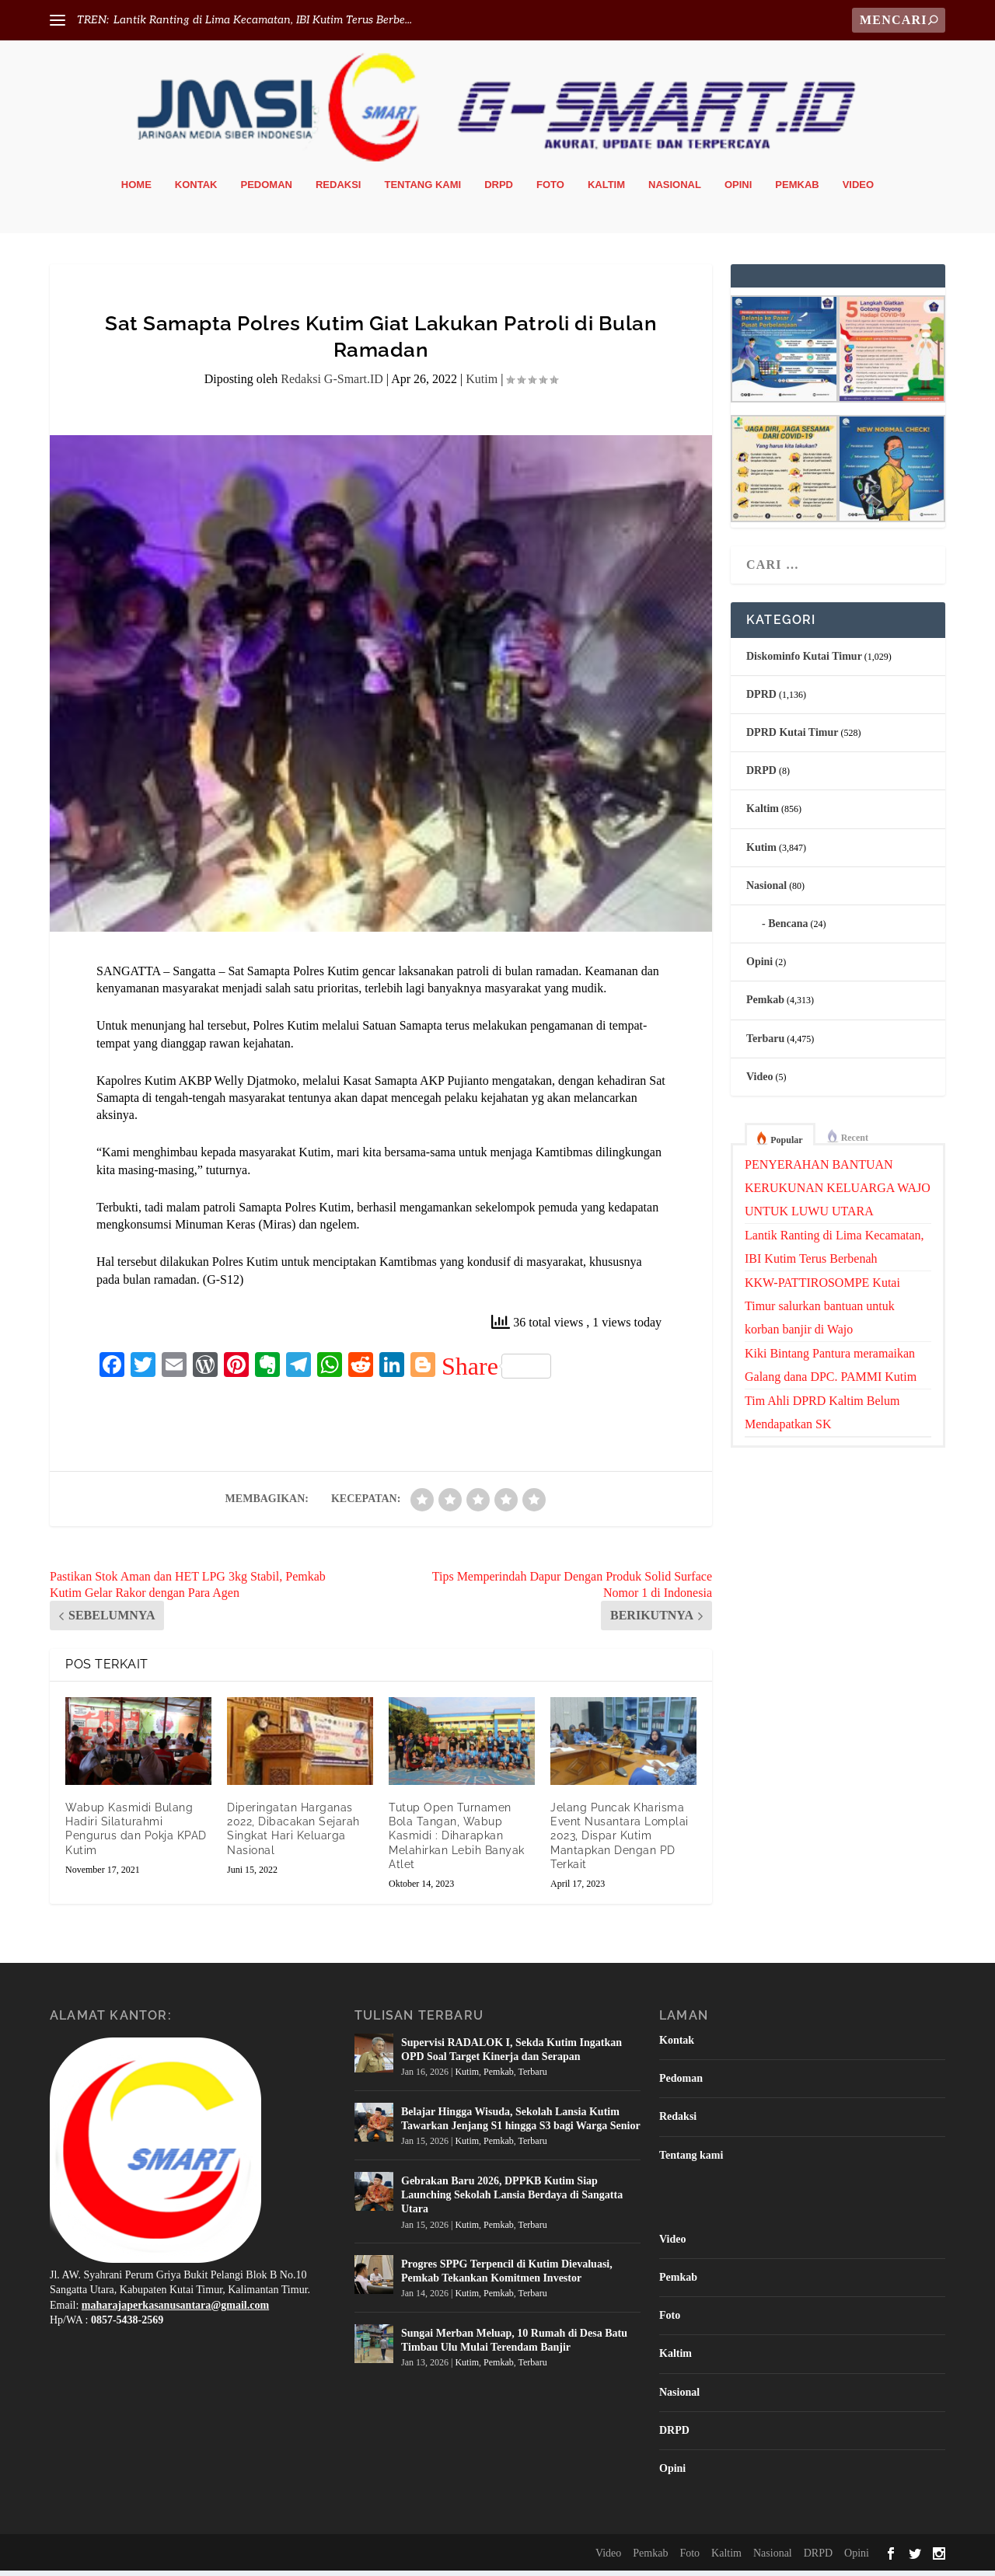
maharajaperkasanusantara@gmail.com (175, 2310)
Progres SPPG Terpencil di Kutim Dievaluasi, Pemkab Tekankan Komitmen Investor (507, 2276)
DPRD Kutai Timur (792, 738)
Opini (738, 190)
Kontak (196, 190)
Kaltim (606, 190)
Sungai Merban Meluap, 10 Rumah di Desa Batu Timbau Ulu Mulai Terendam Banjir (514, 2345)
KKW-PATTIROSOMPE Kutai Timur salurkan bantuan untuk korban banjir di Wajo (822, 1311)
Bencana (788, 929)
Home (136, 190)
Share (496, 1371)
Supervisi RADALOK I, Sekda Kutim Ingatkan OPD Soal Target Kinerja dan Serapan (511, 2055)
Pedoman (266, 190)
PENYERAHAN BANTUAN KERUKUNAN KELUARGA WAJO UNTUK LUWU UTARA (837, 1193)
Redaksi (338, 190)
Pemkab (797, 190)
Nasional (674, 190)
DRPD (498, 190)
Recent (854, 1143)
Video (858, 190)
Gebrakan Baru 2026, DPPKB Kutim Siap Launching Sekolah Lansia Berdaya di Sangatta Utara (512, 2200)
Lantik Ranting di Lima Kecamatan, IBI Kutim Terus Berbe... (262, 19)
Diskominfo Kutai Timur (804, 662)
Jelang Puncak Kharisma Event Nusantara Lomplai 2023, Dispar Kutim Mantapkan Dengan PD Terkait (619, 1841)
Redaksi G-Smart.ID (332, 385)
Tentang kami (422, 190)
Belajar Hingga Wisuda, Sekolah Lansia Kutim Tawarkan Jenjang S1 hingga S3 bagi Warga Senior (521, 2124)
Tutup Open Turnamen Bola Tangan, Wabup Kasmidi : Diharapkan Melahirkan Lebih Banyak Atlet (457, 1841)
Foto (550, 190)
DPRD (761, 700)
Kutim (482, 385)
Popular (786, 1145)
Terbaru (765, 1044)
